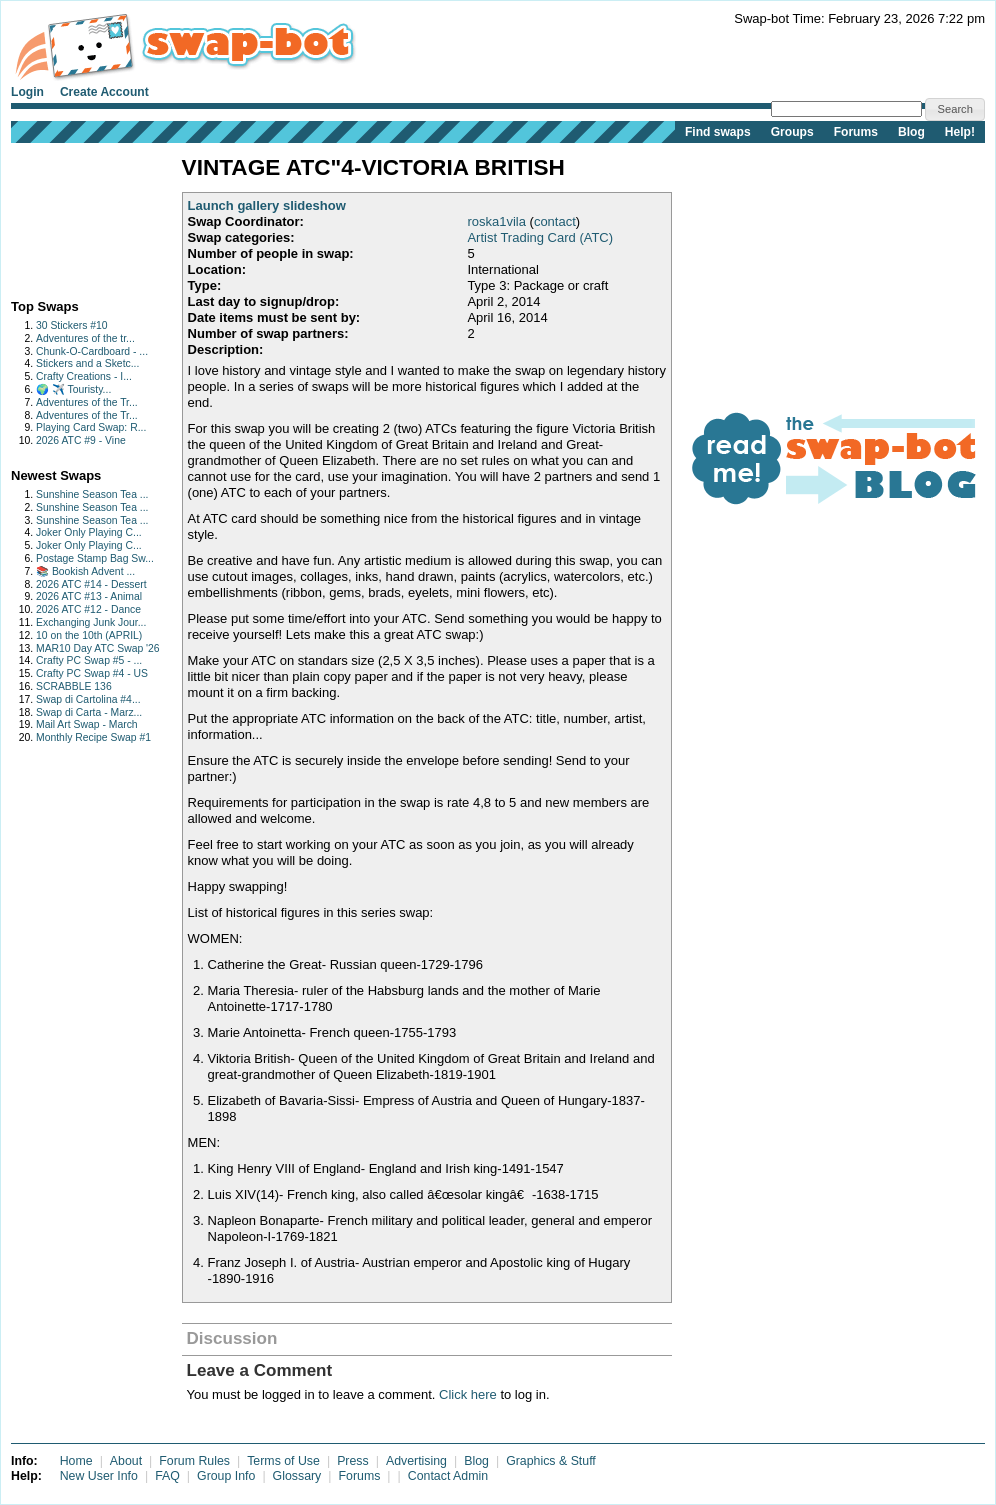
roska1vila (496, 221)
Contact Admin (448, 1476)
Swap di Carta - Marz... (89, 712)
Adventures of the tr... (85, 338)
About (126, 1461)
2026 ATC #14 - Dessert (91, 584)
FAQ (167, 1476)
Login (27, 92)
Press (353, 1461)
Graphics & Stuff (551, 1461)
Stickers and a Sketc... (87, 363)
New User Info (99, 1476)
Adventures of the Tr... (87, 402)
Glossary (297, 1476)
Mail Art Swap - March (87, 724)
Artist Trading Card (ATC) (540, 237)
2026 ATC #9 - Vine (81, 440)
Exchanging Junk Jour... (91, 622)
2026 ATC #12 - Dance (88, 609)
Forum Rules (194, 1461)
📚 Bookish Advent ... (85, 571)
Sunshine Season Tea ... (92, 494)
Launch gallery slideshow (267, 205)
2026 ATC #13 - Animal (89, 596)
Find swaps (718, 132)
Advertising (416, 1461)
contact (555, 221)
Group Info (226, 1476)
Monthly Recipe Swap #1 (93, 737)
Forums (856, 132)
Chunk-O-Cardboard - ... (92, 351)
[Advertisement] (73, 216)
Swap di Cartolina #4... (88, 699)
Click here (468, 1394)
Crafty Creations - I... (84, 376)
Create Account (104, 92)
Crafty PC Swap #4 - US (92, 673)
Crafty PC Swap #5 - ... (89, 660)
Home (76, 1461)
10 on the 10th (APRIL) (89, 635)
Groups (792, 132)
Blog (911, 132)
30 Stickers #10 (72, 325)
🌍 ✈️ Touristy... (73, 389)
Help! (960, 132)
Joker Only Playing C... (89, 532)
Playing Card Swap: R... (91, 427)
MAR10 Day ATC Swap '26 (98, 648)
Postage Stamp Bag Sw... (95, 558)
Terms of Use (283, 1461)
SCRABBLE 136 (74, 686)
